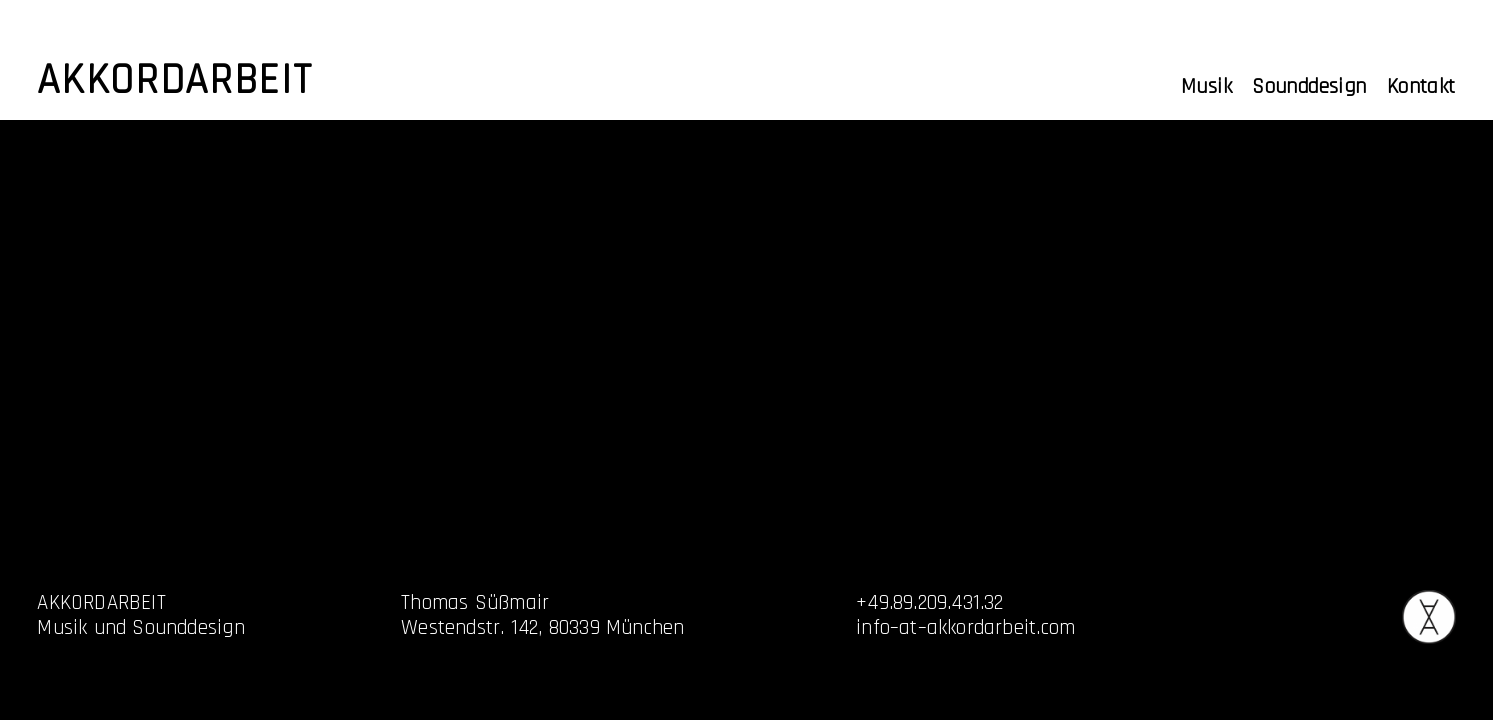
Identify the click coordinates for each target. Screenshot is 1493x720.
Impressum (1268, 602)
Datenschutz (1274, 627)
